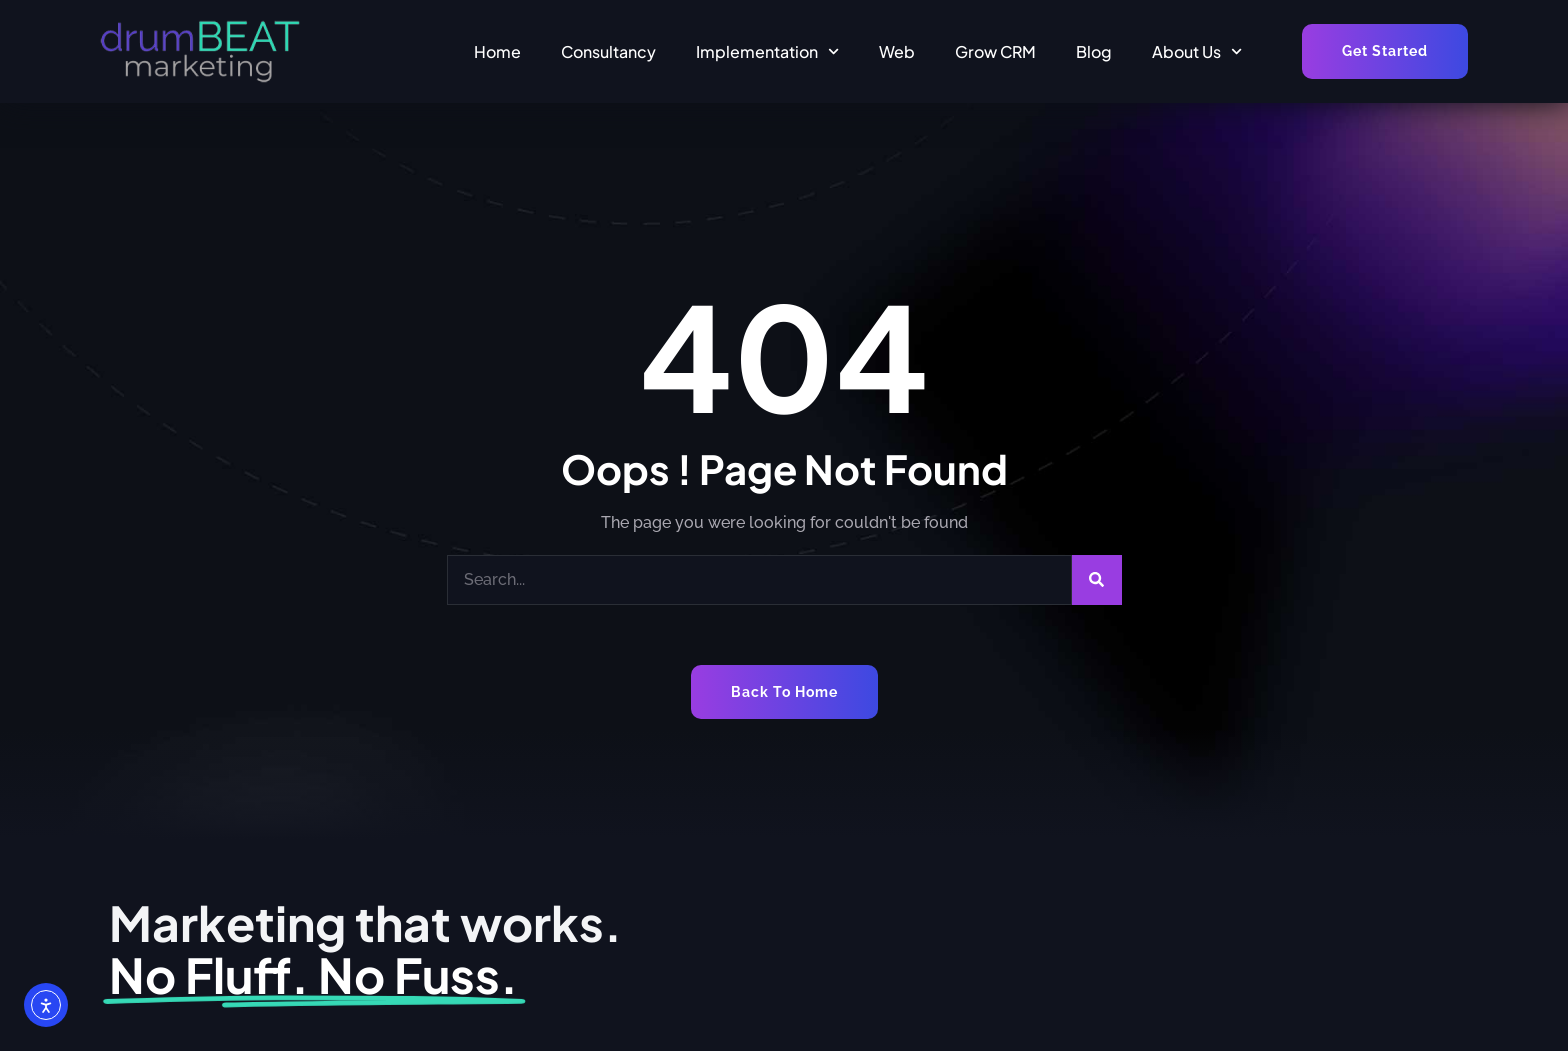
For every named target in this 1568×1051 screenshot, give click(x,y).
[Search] (1097, 580)
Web (897, 51)
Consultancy (608, 51)
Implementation (767, 51)
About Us (1197, 51)
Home (497, 51)
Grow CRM (995, 51)
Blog (1094, 51)
